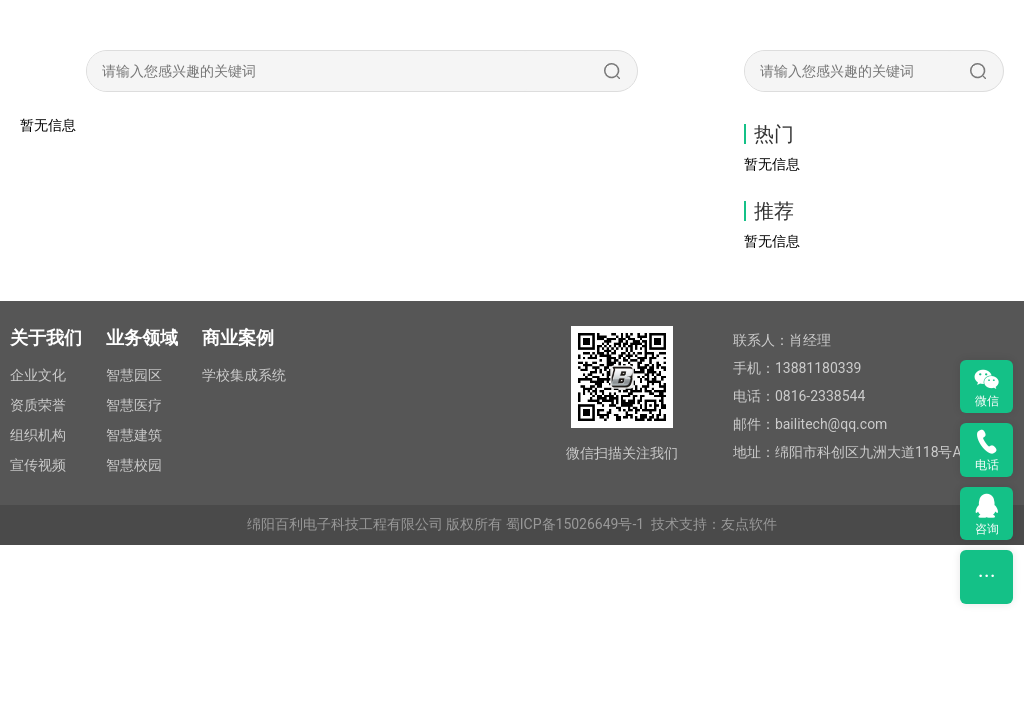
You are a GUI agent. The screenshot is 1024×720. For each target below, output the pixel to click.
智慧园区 (134, 375)
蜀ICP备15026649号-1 (575, 524)
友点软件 (749, 524)
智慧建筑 (134, 435)
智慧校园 (134, 465)
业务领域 (142, 337)
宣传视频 (38, 465)
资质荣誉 (38, 405)
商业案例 (238, 337)
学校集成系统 (244, 375)
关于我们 (46, 337)
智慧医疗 (134, 405)
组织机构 (38, 435)
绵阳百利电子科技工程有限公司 (345, 524)
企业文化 (38, 375)
